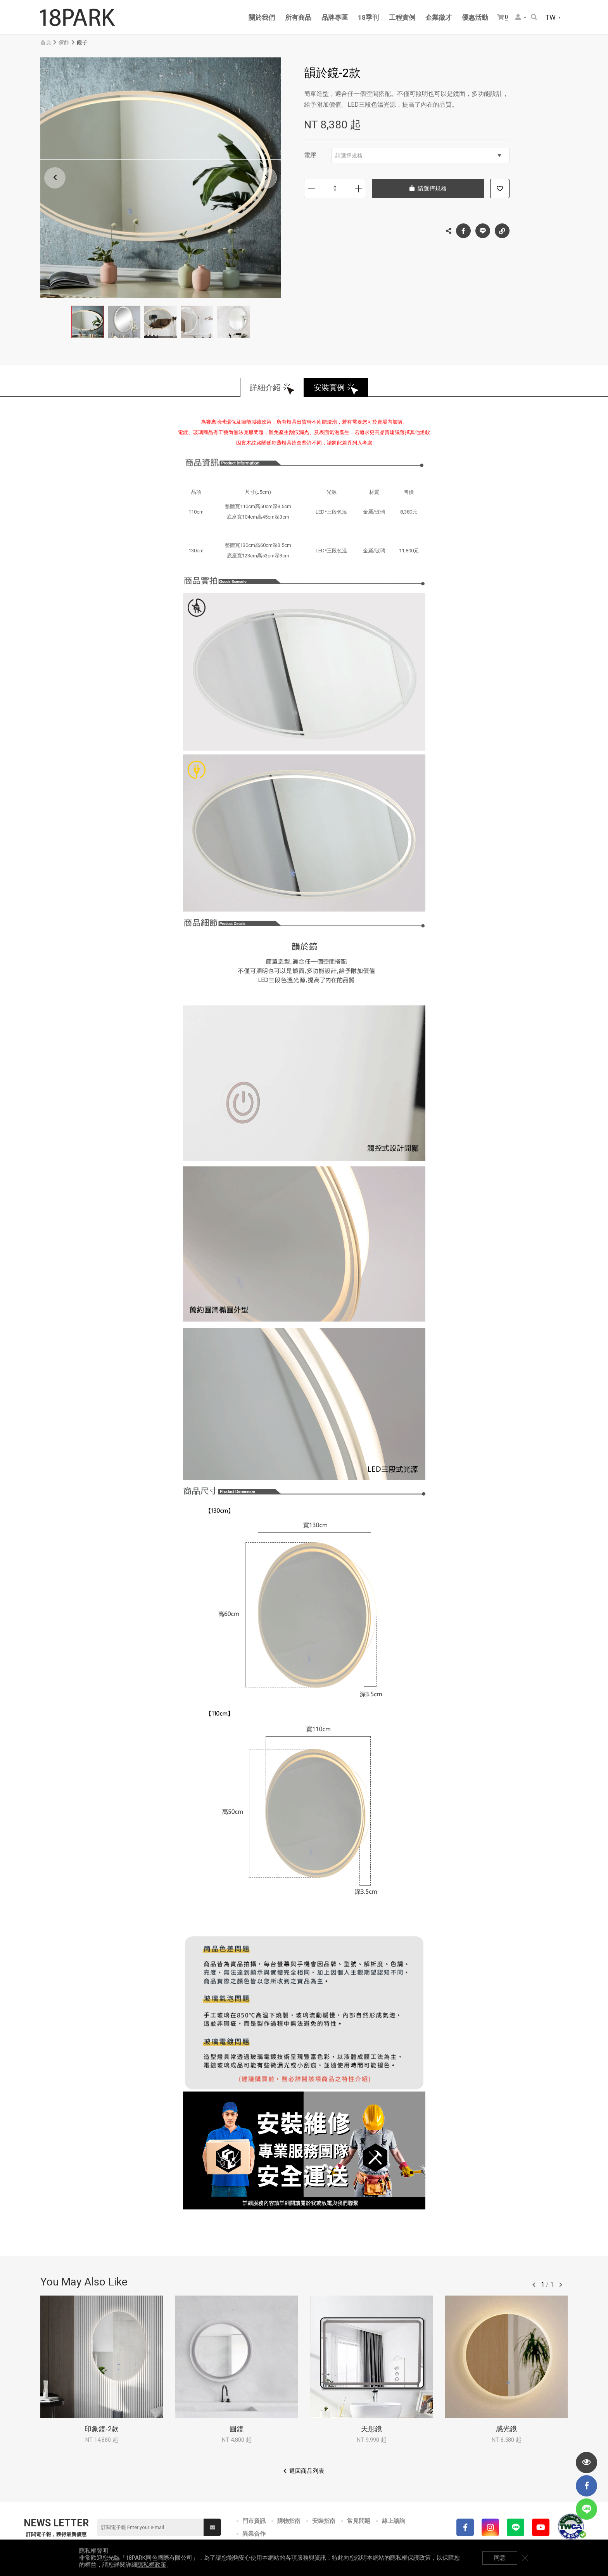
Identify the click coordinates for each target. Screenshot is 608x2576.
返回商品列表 (306, 2470)
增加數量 (358, 188)
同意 (500, 2557)
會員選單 (518, 17)
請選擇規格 (418, 155)
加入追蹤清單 (500, 188)
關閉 (525, 2558)
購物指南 (289, 2520)
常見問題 (358, 2520)
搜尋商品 (534, 17)
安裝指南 (323, 2520)
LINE (483, 231)
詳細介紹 (265, 387)
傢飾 (64, 42)
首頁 (45, 42)
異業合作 (254, 2533)
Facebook (463, 231)
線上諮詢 (393, 2520)
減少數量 (311, 188)
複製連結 (502, 228)
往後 (561, 2285)
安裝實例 (329, 387)
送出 (212, 2527)
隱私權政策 (151, 2564)
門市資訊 (254, 2520)
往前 (534, 2285)
